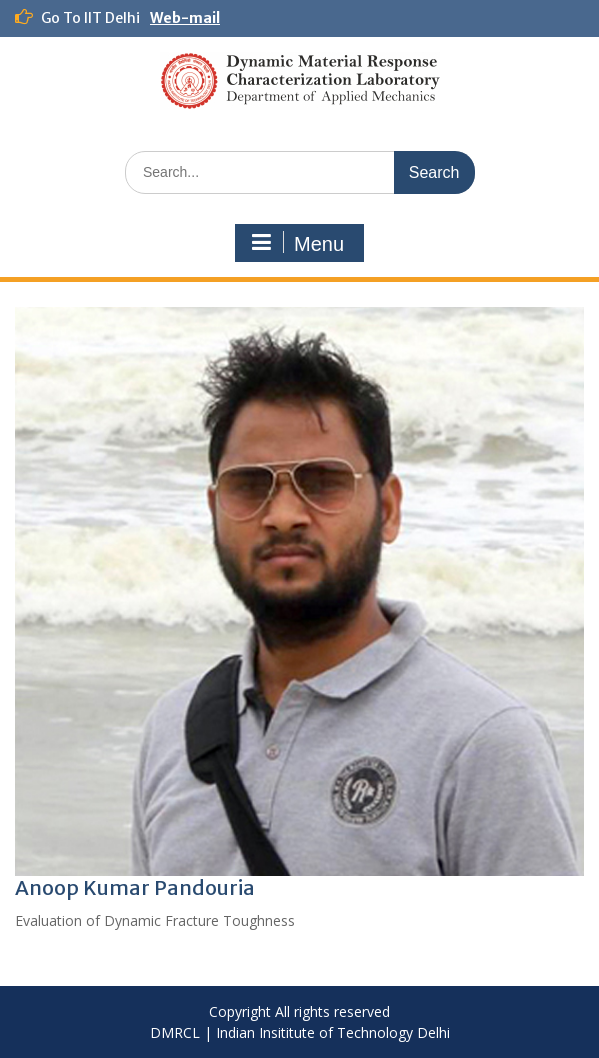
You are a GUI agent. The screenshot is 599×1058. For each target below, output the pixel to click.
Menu (297, 243)
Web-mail (185, 18)
